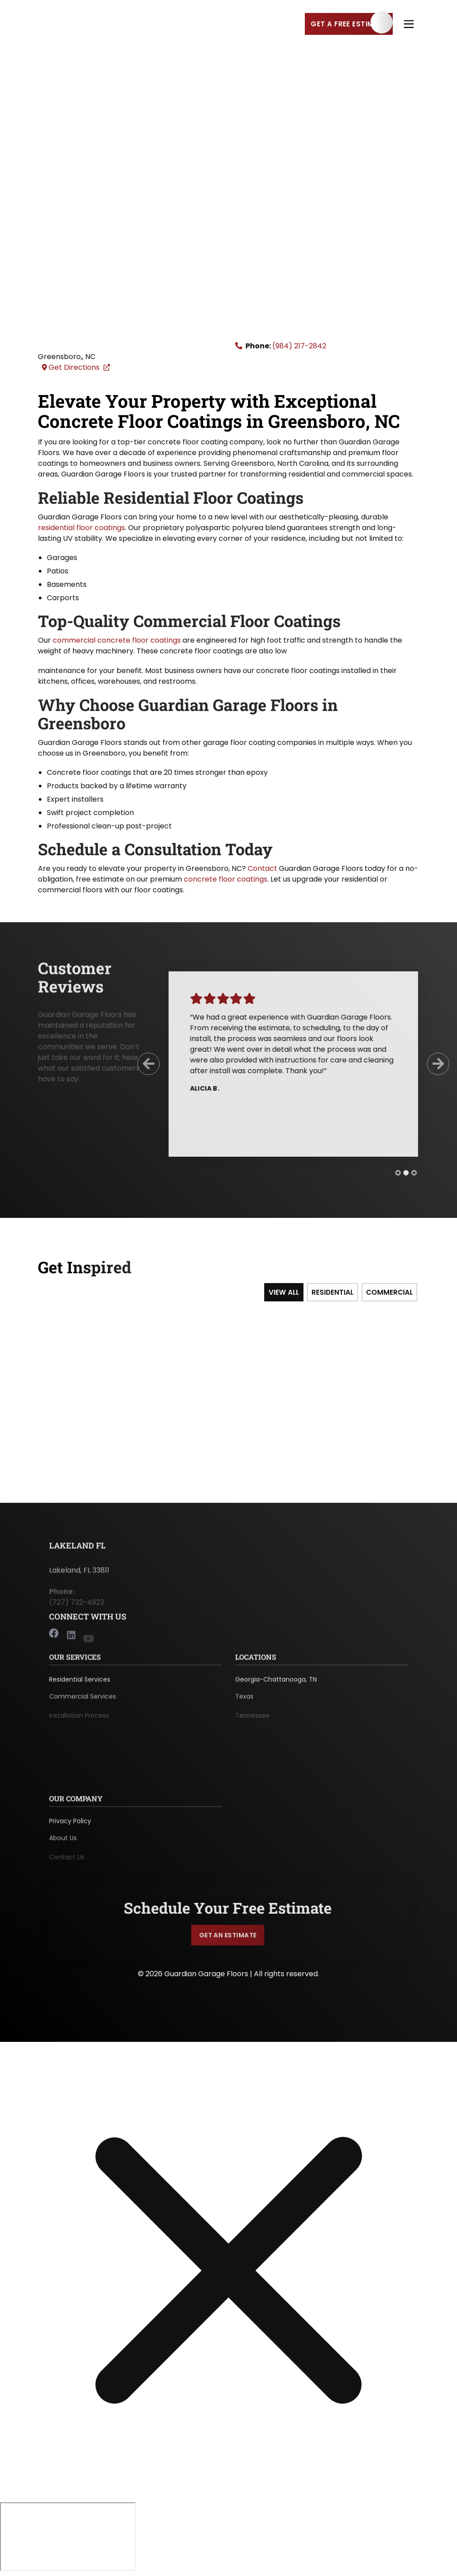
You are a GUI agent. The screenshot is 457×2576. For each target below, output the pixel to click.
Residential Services (79, 1685)
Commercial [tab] (390, 1294)
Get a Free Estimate (349, 24)
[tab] (391, 1174)
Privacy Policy (70, 1827)
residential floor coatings (81, 529)
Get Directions (77, 369)
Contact (262, 870)
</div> (68, 2538)
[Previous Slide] (142, 1065)
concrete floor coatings (225, 880)
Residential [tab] (333, 1294)
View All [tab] (285, 1294)
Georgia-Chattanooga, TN (276, 1685)
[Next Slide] (431, 1065)
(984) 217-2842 (299, 347)
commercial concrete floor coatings (117, 641)
